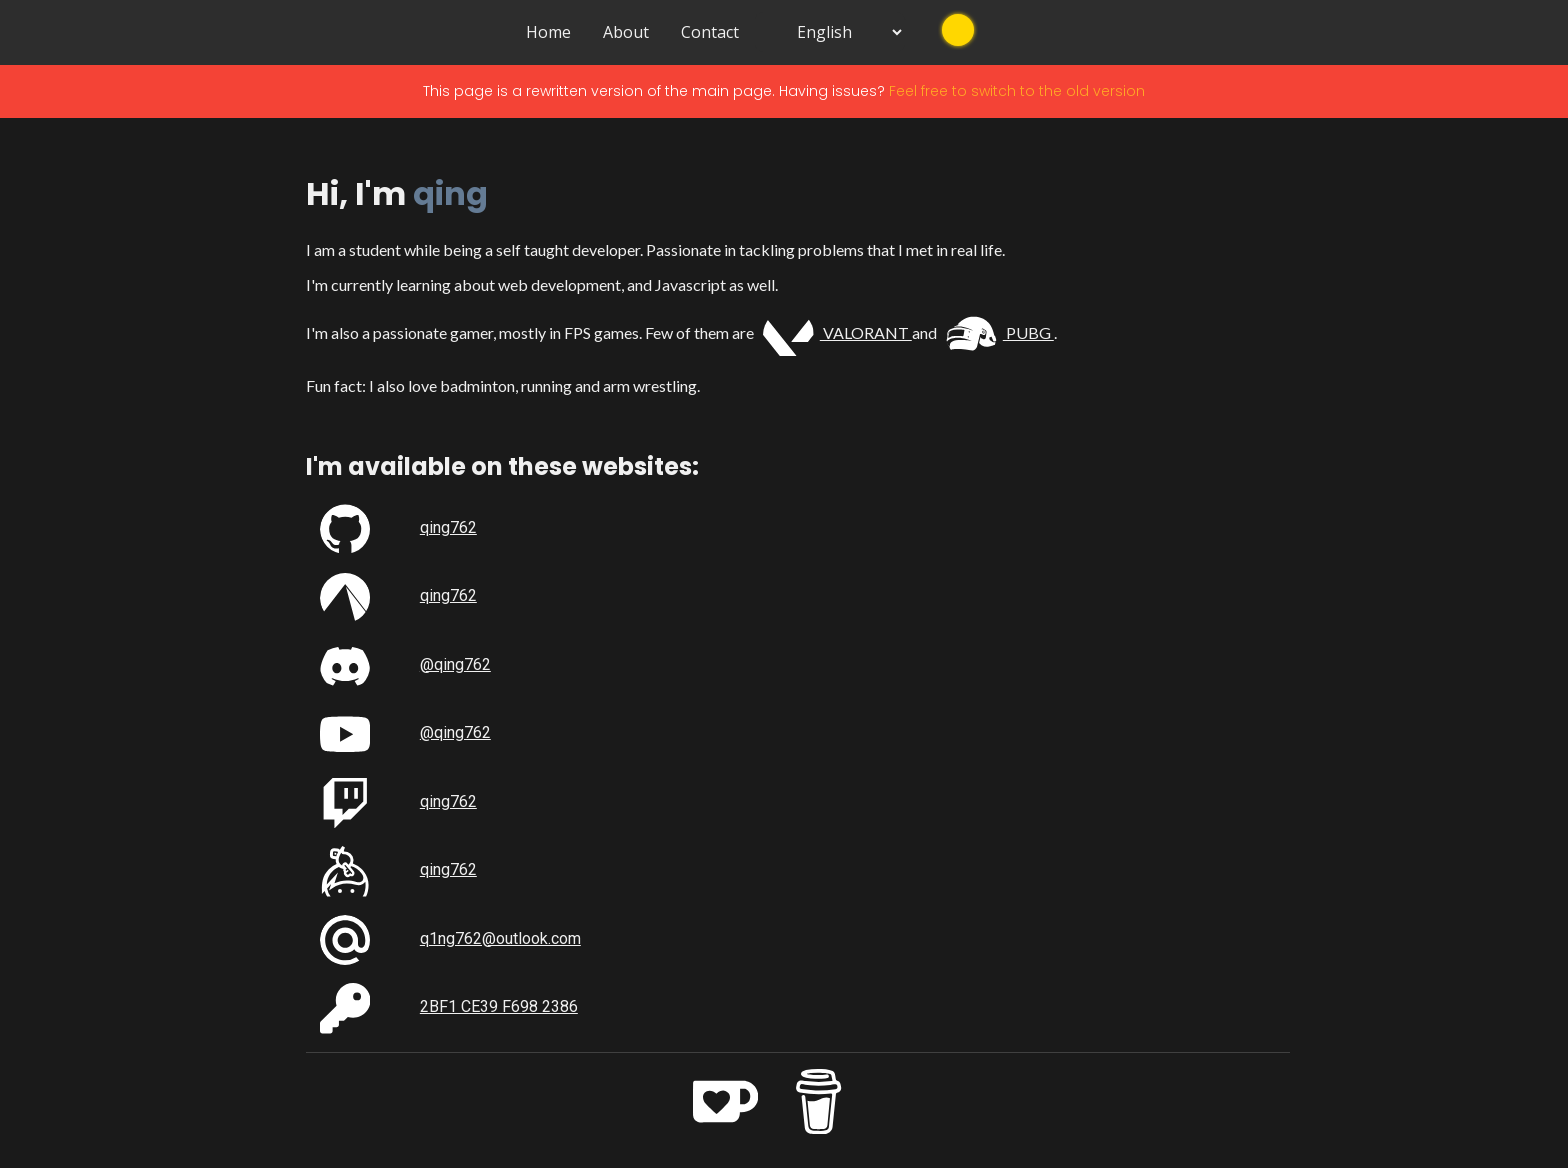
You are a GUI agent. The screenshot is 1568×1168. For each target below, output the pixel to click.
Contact (710, 32)
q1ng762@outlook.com (500, 936)
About (626, 32)
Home (548, 32)
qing (450, 192)
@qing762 (455, 663)
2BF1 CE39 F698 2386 (499, 1005)
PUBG (1000, 331)
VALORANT (837, 331)
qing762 (448, 526)
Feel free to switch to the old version (1017, 89)
